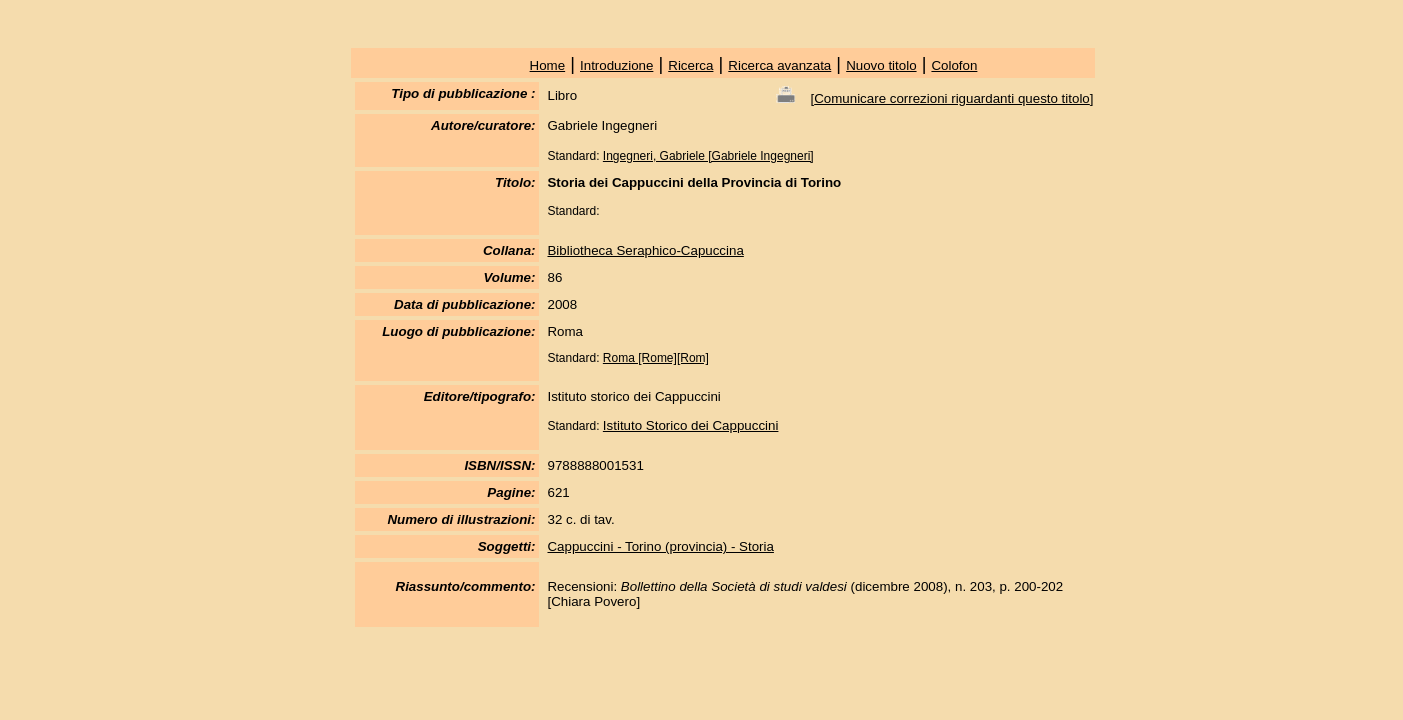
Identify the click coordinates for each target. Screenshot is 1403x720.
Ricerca (690, 65)
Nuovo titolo (881, 65)
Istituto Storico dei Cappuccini (691, 425)
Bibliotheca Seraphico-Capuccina (645, 250)
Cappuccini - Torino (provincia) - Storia (660, 546)
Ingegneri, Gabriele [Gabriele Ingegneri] (708, 156)
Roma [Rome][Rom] (656, 358)
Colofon (954, 65)
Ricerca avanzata (779, 65)
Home (548, 65)
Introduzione (616, 65)
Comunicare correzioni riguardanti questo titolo (952, 98)
